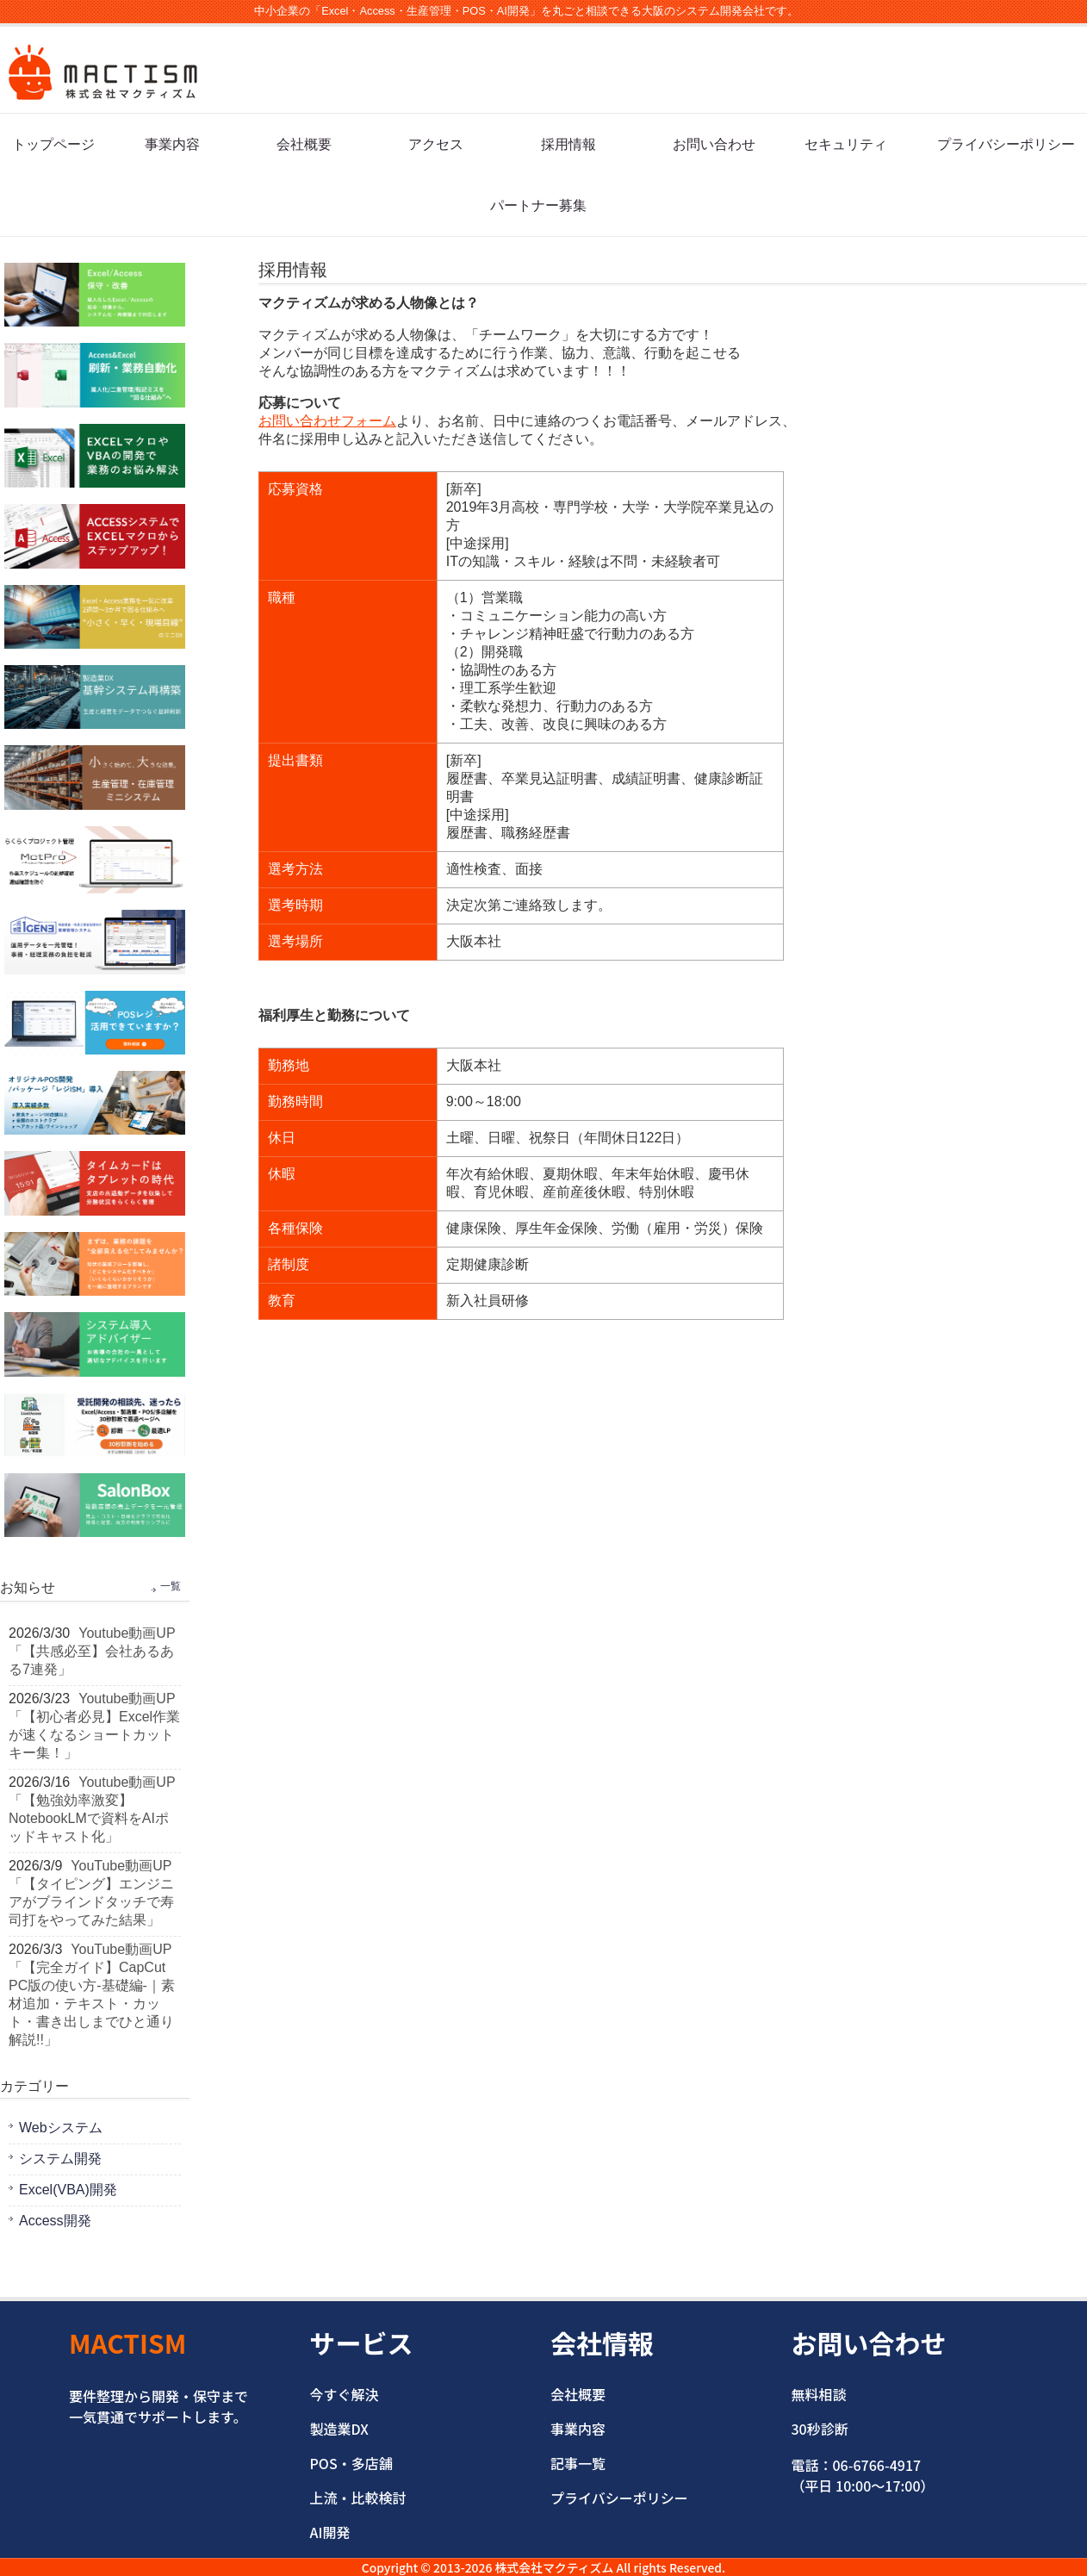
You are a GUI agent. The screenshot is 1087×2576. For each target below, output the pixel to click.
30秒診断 (820, 2428)
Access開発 (55, 2220)
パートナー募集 (538, 205)
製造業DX (339, 2428)
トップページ (53, 144)
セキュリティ (845, 144)
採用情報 (568, 144)
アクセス (435, 144)
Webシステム (60, 2127)
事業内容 (172, 144)
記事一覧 (578, 2463)
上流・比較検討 (358, 2497)
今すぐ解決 (344, 2394)
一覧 (170, 1586)
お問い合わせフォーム (327, 421)
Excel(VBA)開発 (68, 2189)
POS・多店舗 (351, 2463)
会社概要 (304, 144)
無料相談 (819, 2394)
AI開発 (330, 2532)
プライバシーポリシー (1006, 144)
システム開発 (60, 2158)
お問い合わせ (714, 144)
